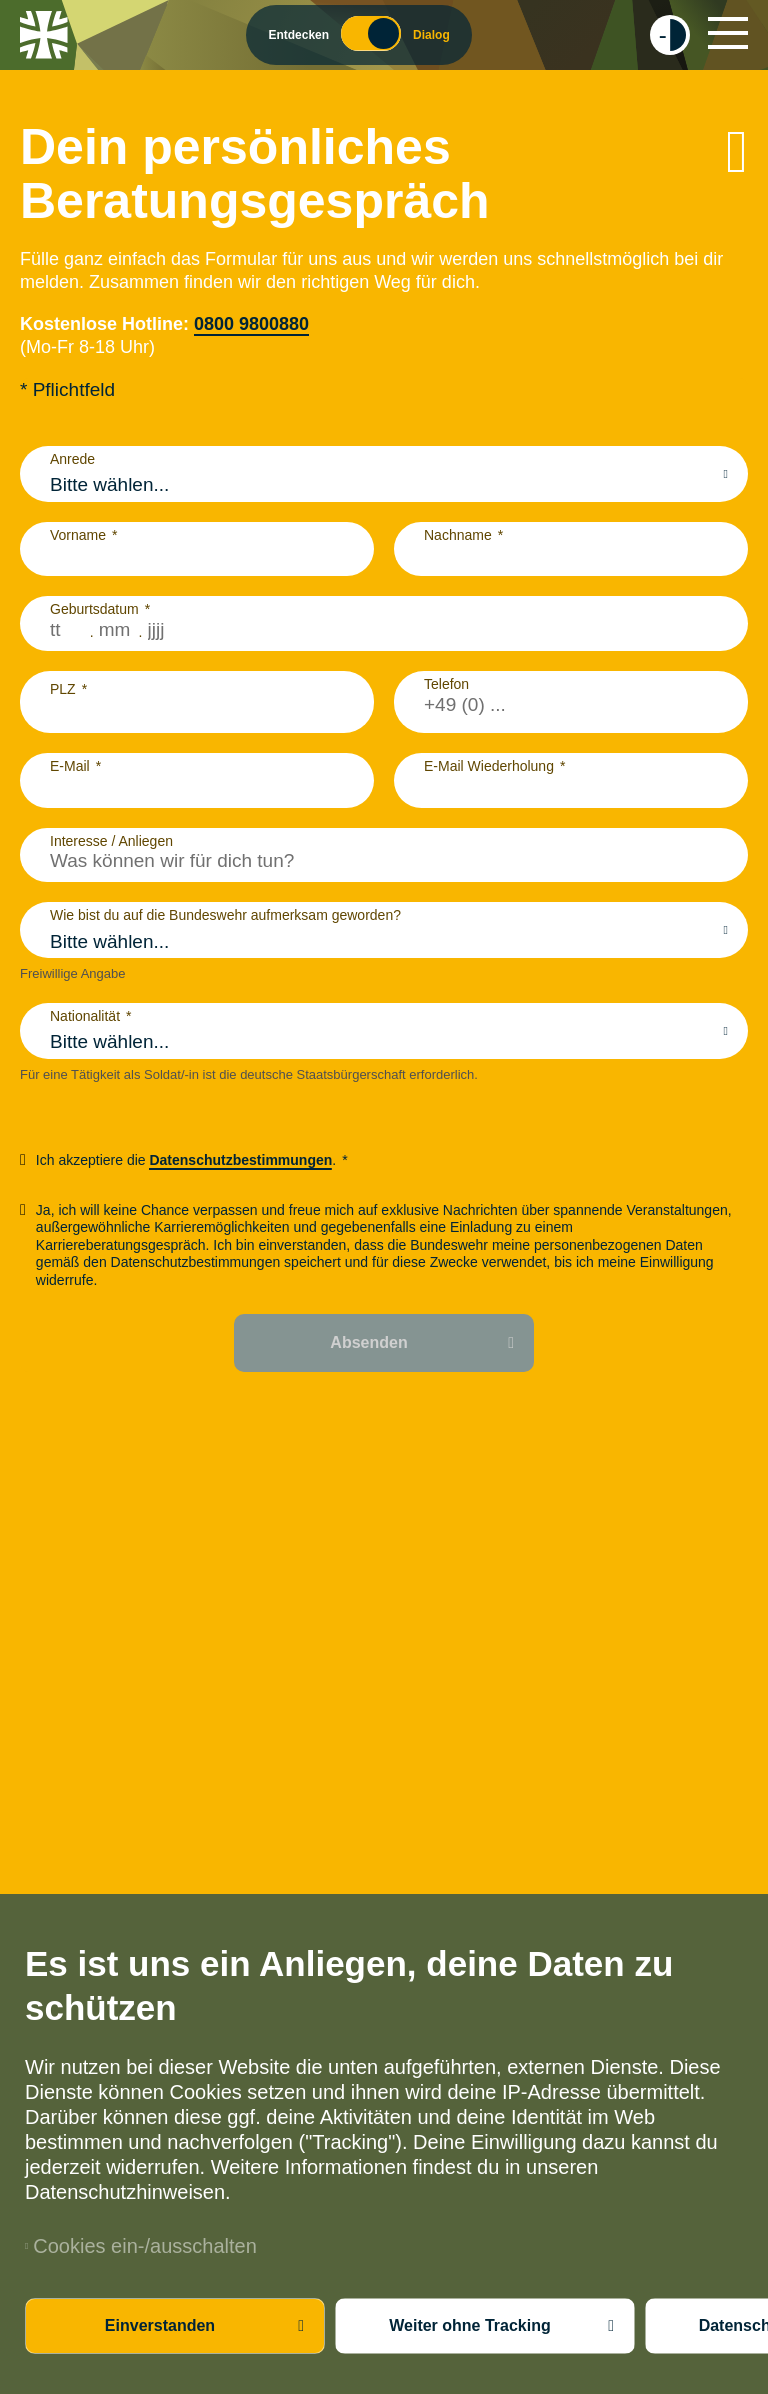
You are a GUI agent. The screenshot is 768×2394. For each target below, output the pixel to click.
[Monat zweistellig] (116, 630)
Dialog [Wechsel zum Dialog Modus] (431, 35)
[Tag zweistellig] (67, 630)
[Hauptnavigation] (728, 33)
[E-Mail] (197, 787)
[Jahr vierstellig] (171, 630)
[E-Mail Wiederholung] (571, 787)
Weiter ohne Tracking (470, 2325)
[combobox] (384, 485)
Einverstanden (160, 2325)
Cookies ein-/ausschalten (141, 2246)
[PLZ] (197, 712)
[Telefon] (571, 705)
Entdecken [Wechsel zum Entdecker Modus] (298, 35)
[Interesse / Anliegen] (384, 861)
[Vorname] (197, 555)
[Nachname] (571, 555)
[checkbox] (670, 35)
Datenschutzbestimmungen (240, 1160)
